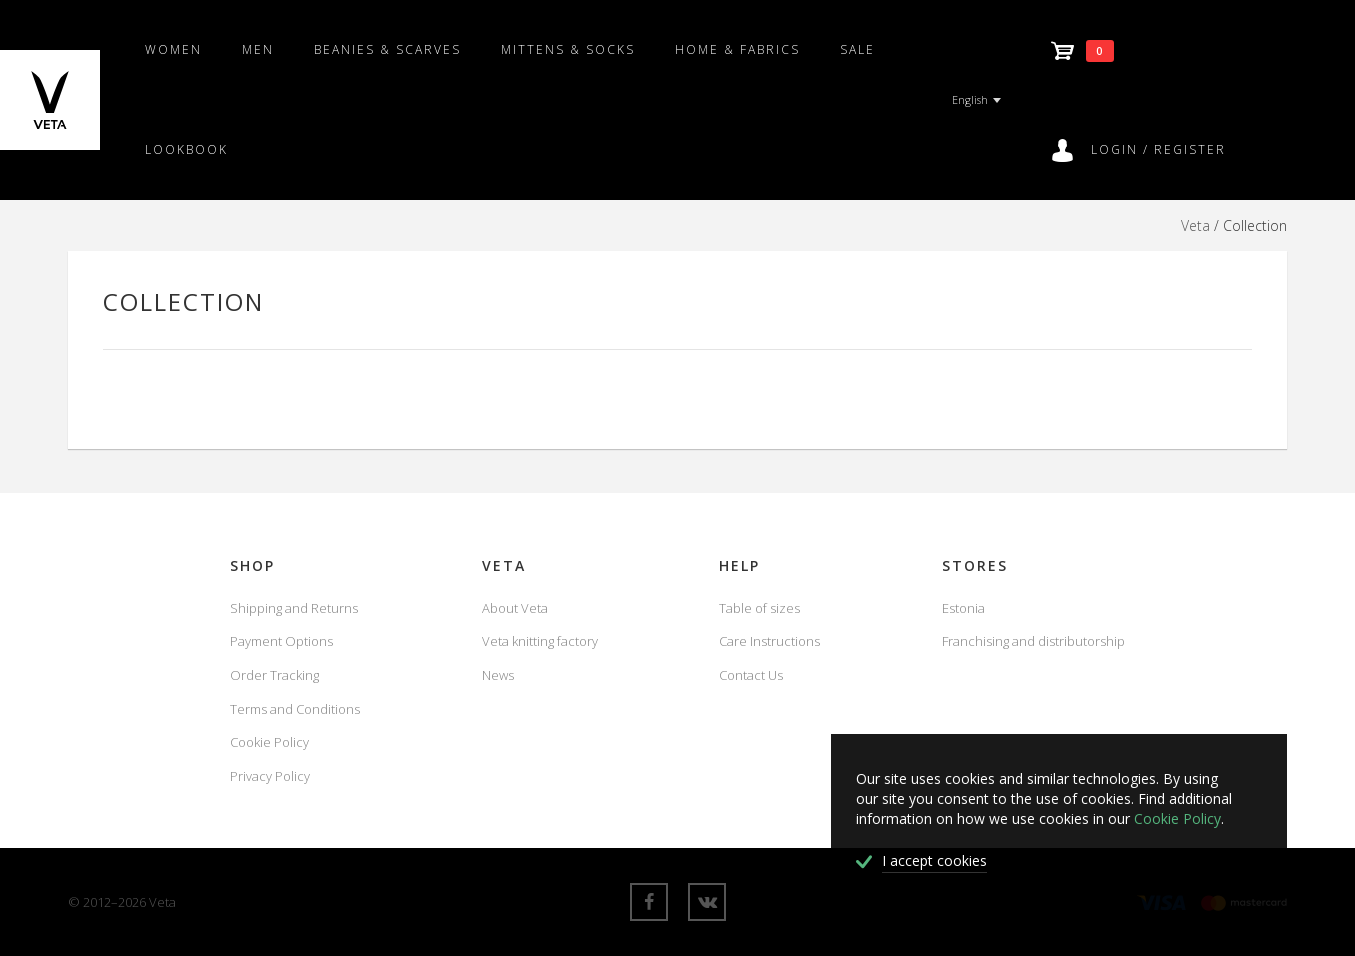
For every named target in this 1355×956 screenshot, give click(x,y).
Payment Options (281, 641)
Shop (252, 565)
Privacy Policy (270, 776)
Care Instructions (769, 641)
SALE (857, 49)
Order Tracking (274, 675)
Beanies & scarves (387, 49)
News (498, 675)
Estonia (963, 608)
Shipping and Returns (294, 608)
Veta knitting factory (540, 641)
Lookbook (186, 149)
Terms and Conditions (295, 709)
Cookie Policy (269, 742)
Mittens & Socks (568, 49)
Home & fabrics (737, 49)
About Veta (515, 608)
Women (173, 49)
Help (739, 565)
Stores (975, 565)
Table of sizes (759, 608)
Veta (1195, 225)
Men (258, 49)
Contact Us (751, 675)
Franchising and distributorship (1033, 641)
